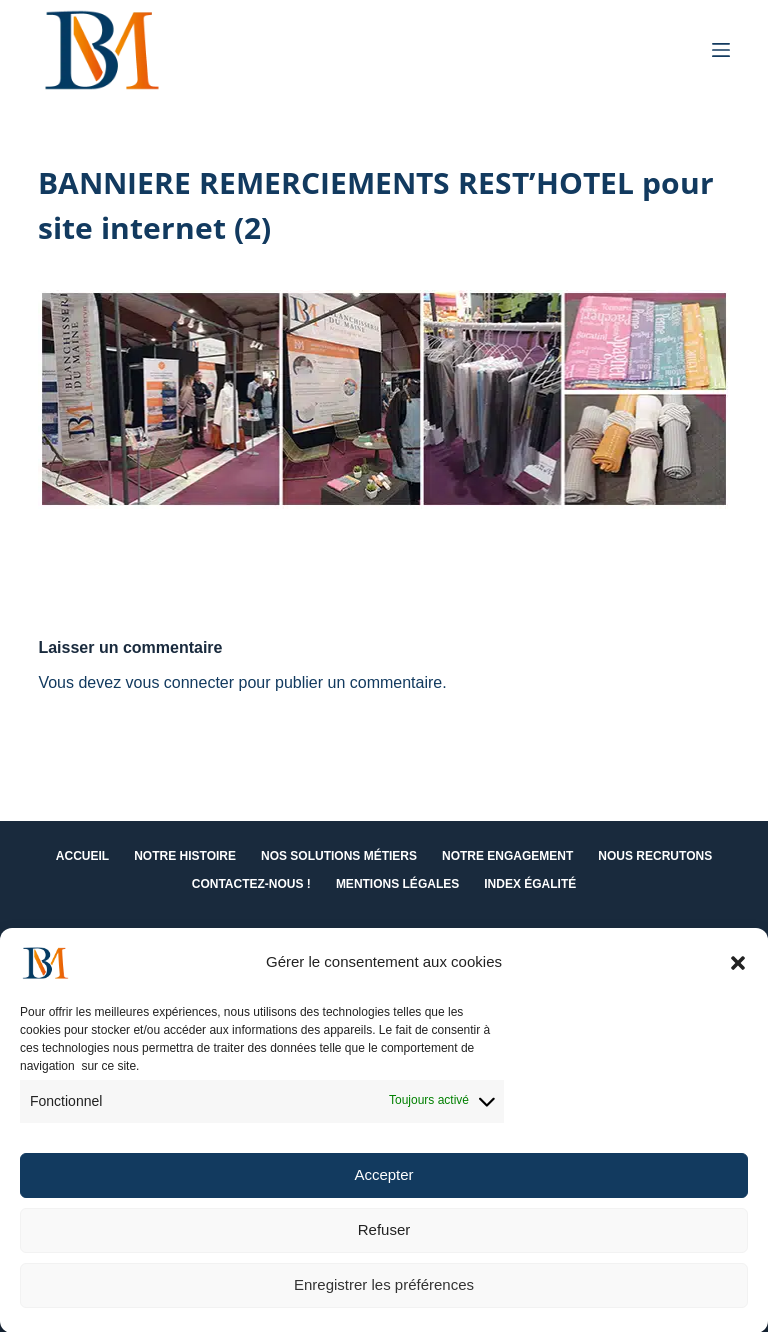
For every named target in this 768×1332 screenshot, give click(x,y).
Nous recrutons (655, 856)
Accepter (383, 1182)
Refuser (384, 1237)
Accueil (82, 856)
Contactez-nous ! (251, 884)
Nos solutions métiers (339, 856)
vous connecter (180, 682)
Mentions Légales (397, 884)
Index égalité (530, 884)
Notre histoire (185, 856)
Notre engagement (507, 856)
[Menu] (721, 50)
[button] (738, 971)
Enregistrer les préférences (384, 1292)
